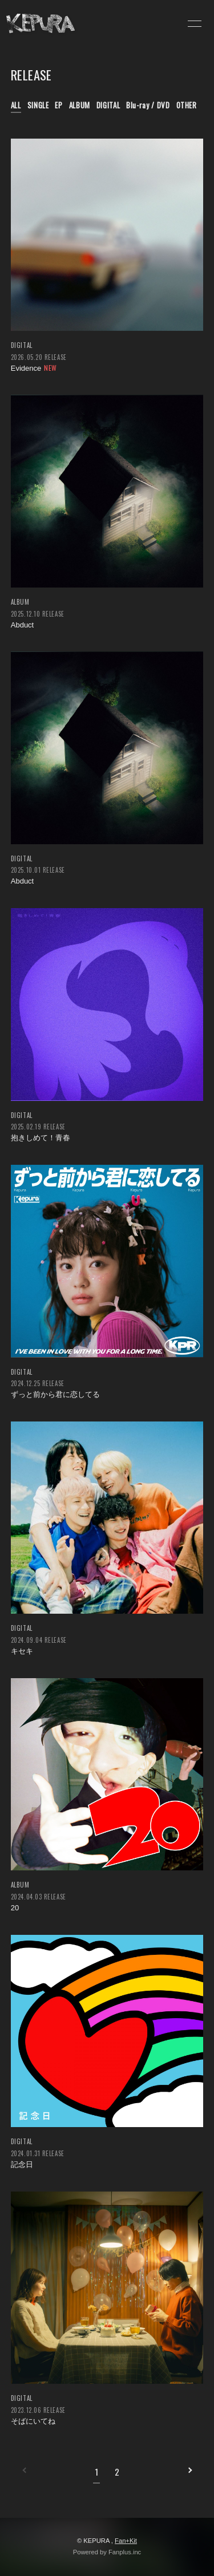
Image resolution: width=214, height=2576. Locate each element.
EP (58, 105)
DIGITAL (108, 105)
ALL (16, 105)
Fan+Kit (126, 2540)
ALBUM (79, 105)
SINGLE (38, 105)
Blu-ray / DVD (147, 105)
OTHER (186, 105)
